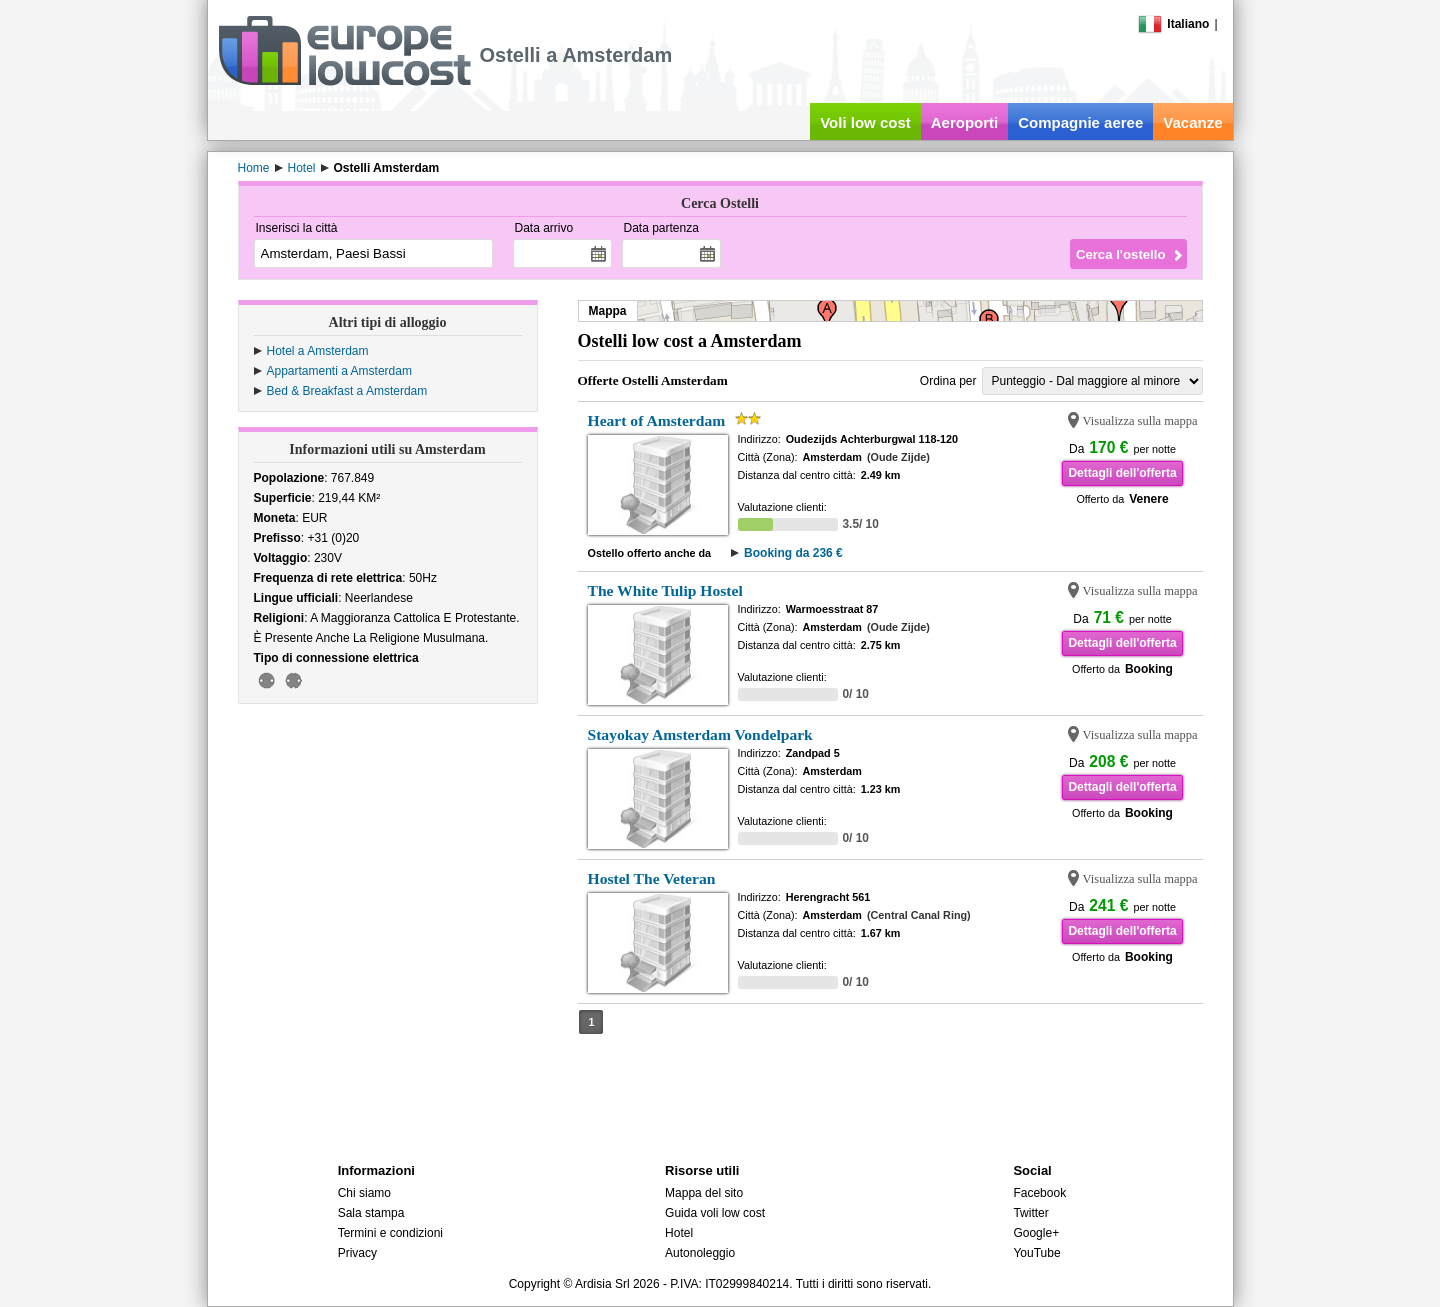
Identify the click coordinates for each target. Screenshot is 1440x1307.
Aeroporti (965, 122)
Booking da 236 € (793, 553)
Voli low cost (865, 122)
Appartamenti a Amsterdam (339, 371)
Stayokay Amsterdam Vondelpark (700, 734)
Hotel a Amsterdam (318, 351)
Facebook (1039, 1193)
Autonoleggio (700, 1253)
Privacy (357, 1253)
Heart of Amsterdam (657, 420)
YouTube (1036, 1253)
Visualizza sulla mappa (1140, 421)
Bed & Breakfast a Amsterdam (347, 391)
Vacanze (1192, 122)
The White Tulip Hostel (665, 590)
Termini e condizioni (390, 1233)
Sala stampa (371, 1213)
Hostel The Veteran (652, 878)
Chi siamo (364, 1193)
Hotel (679, 1233)
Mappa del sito (704, 1193)
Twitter (1030, 1213)
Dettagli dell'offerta (1122, 473)
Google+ (1036, 1233)
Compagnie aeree (1080, 122)
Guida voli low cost (715, 1213)
